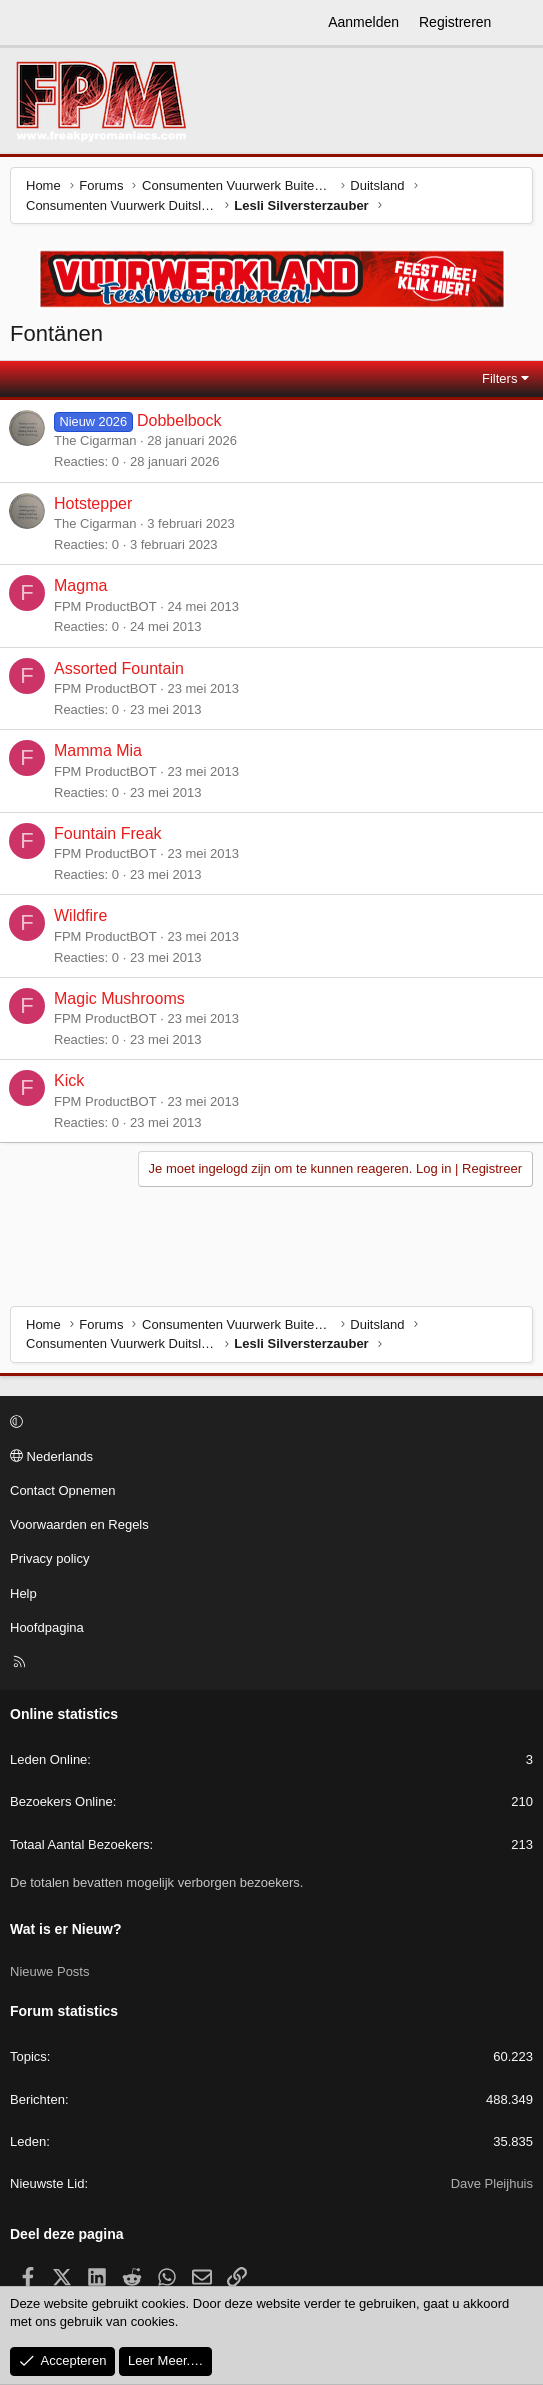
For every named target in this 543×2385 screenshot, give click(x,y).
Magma (80, 585)
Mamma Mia (98, 750)
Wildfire (80, 915)
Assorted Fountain (119, 668)
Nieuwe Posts (49, 1971)
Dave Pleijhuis (492, 2183)
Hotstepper (93, 503)
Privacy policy (49, 1558)
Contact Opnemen (63, 1490)
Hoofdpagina (47, 1627)
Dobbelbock (179, 420)
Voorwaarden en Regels (79, 1524)
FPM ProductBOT (105, 606)
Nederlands (51, 1456)
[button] (268, 1423)
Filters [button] (499, 378)
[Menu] (26, 23)
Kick (69, 1080)
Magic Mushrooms (119, 998)
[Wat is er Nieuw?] (520, 23)
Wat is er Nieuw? (66, 1929)
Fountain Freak (108, 833)
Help (23, 1593)
